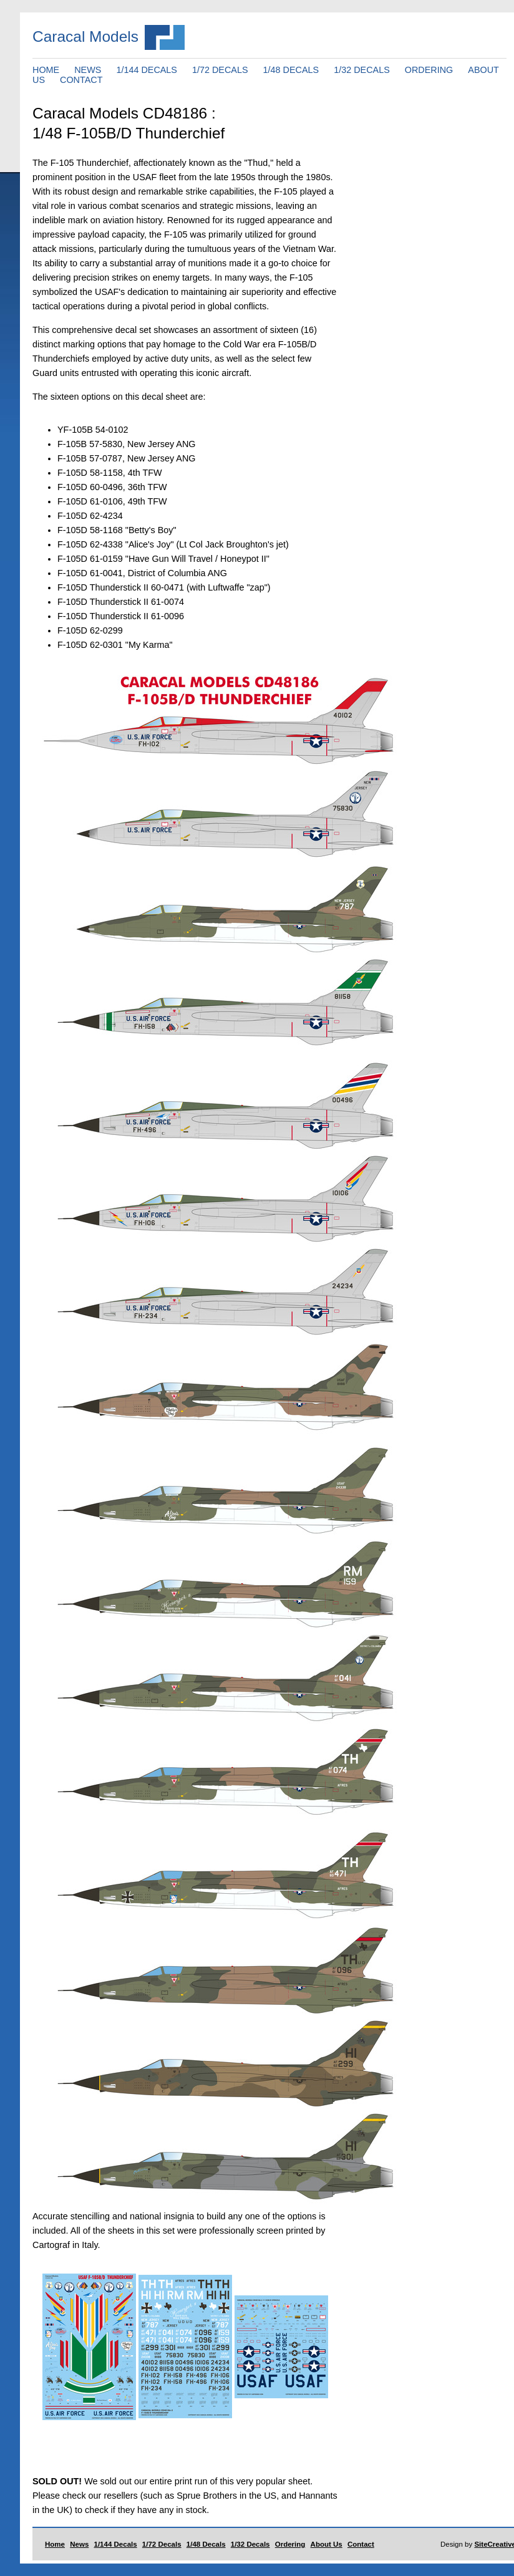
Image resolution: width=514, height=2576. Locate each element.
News (79, 2544)
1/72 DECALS (220, 70)
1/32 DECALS (362, 70)
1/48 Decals (206, 2544)
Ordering (290, 2544)
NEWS (87, 70)
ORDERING (429, 70)
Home (55, 2544)
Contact (360, 2544)
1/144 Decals (115, 2544)
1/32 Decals (250, 2544)
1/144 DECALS (146, 70)
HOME (45, 70)
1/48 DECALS (291, 70)
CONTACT (81, 80)
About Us (326, 2544)
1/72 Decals (162, 2544)
